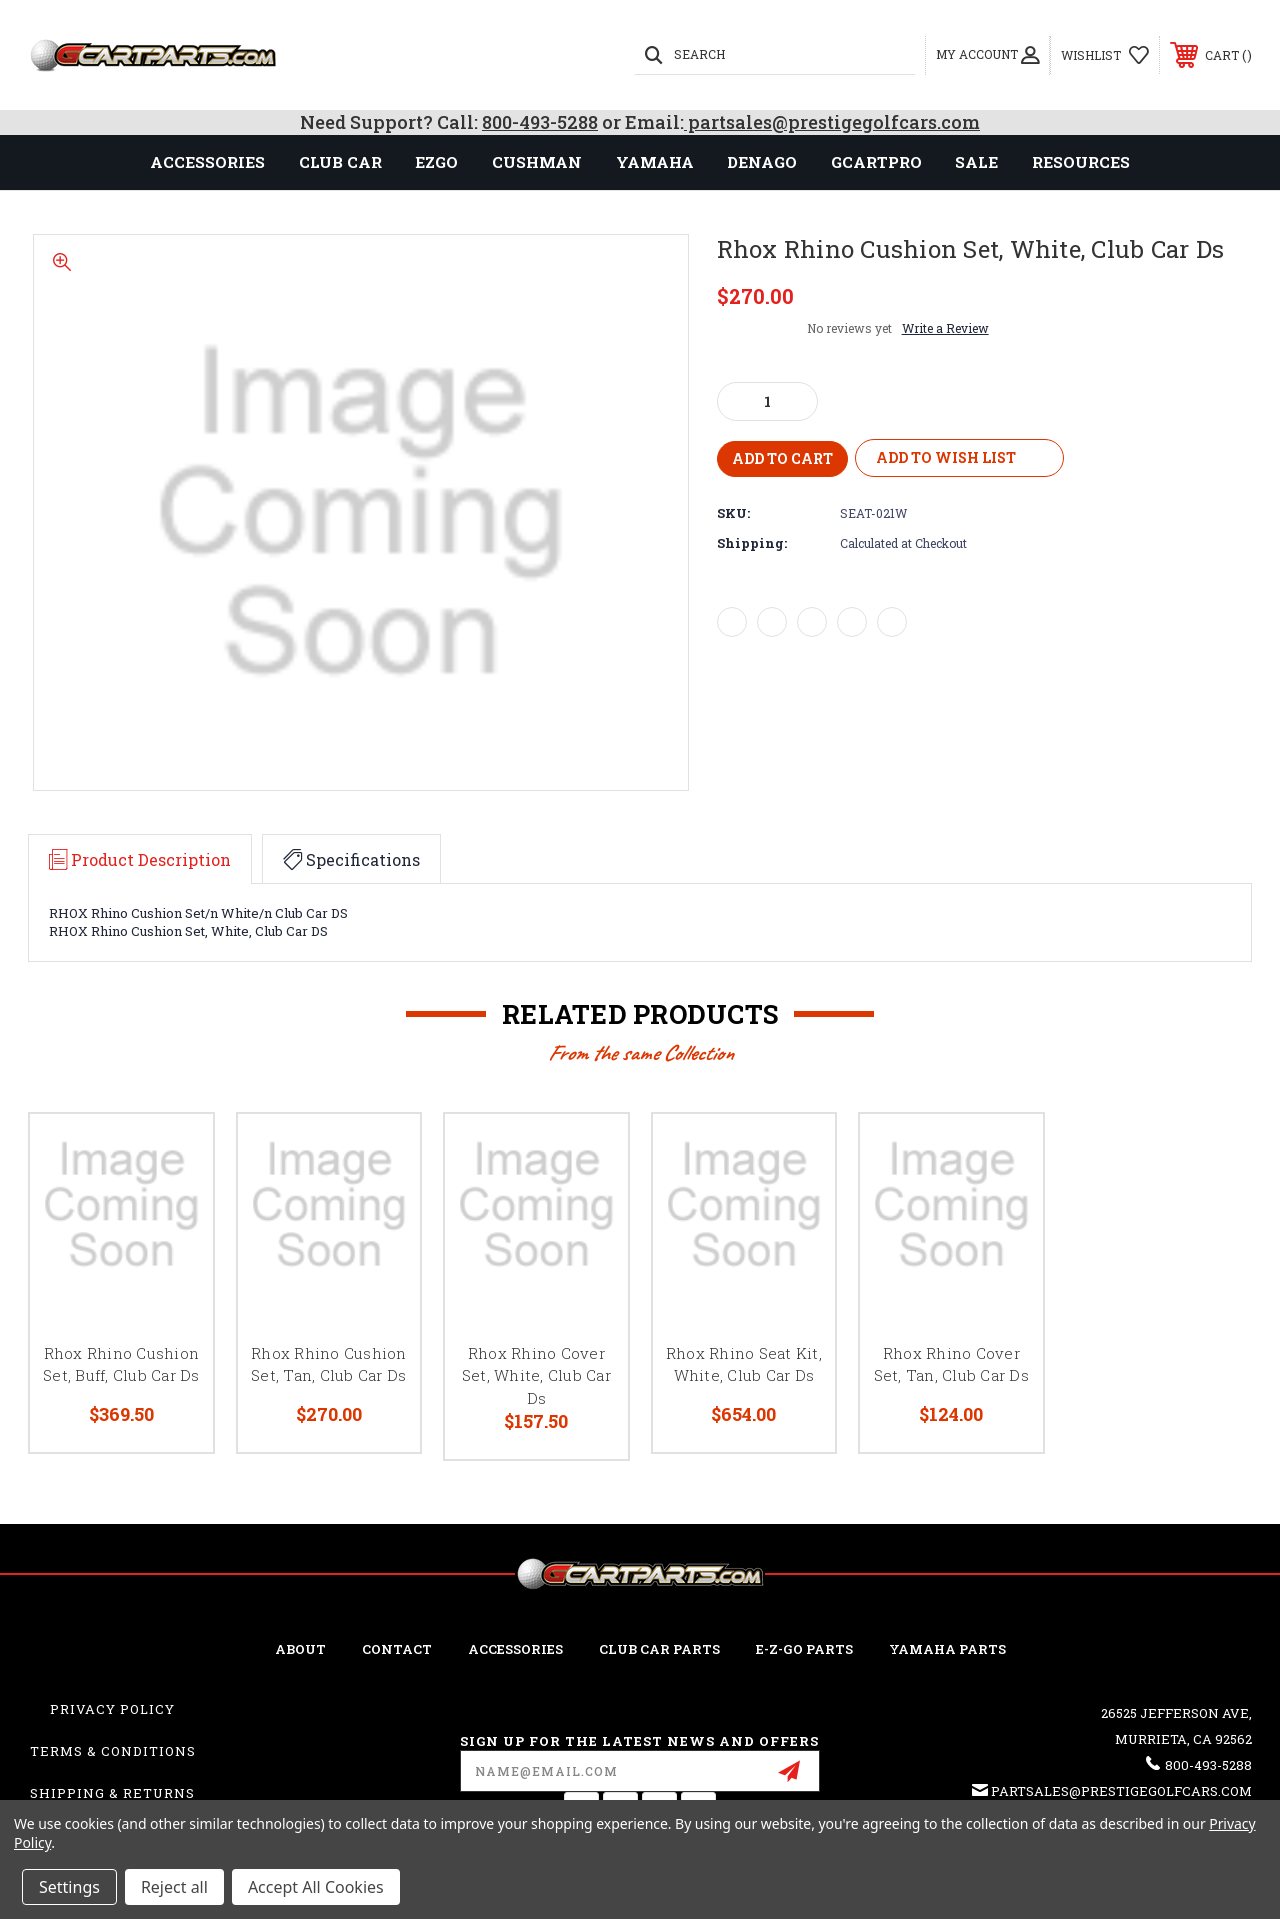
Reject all (174, 1887)
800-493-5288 (540, 122)
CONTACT (397, 1649)
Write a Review (945, 328)
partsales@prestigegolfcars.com (832, 122)
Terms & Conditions (113, 1751)
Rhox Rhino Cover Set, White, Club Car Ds (536, 1375)
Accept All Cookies (316, 1887)
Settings (69, 1887)
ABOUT (300, 1649)
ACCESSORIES (515, 1649)
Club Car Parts (659, 1649)
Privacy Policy (112, 1709)
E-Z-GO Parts (804, 1649)
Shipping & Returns (112, 1793)
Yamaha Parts (947, 1649)
